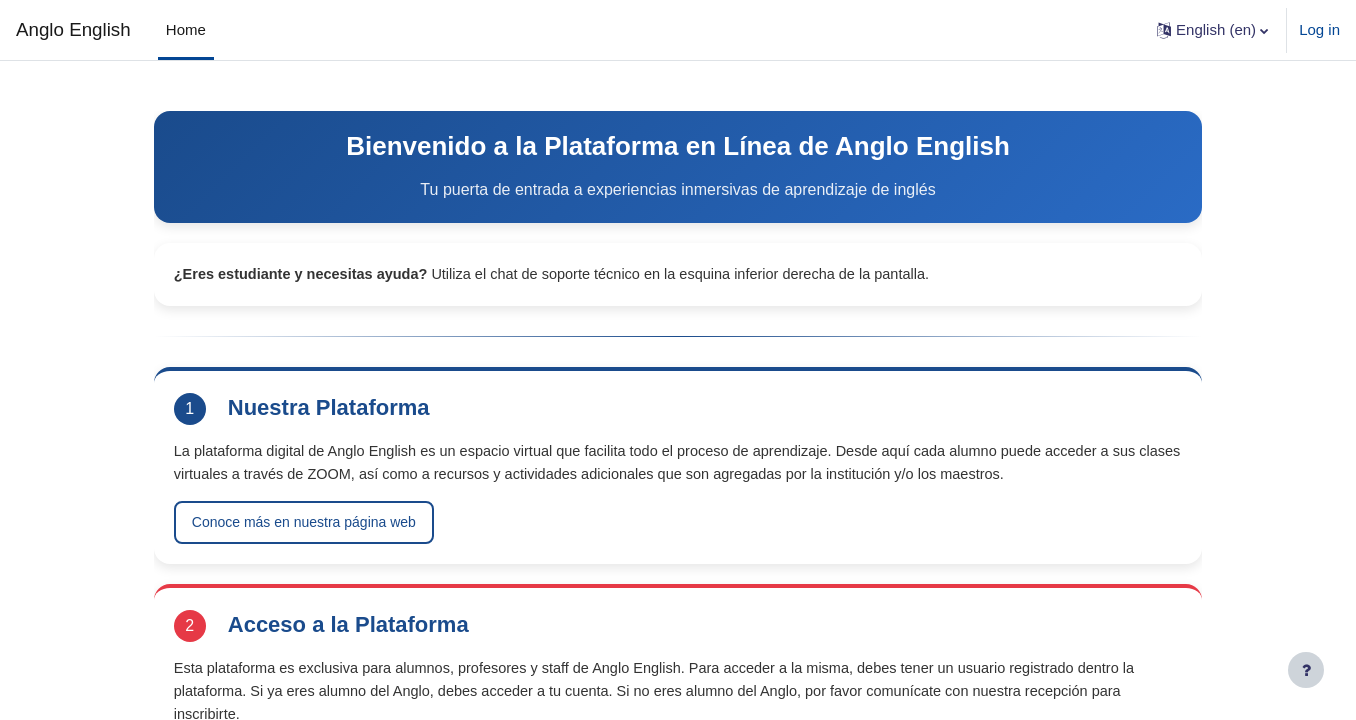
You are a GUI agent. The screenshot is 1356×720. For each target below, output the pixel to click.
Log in (1319, 29)
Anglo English (73, 29)
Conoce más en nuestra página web (340, 549)
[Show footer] (1306, 670)
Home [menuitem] (186, 29)
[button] (1212, 30)
